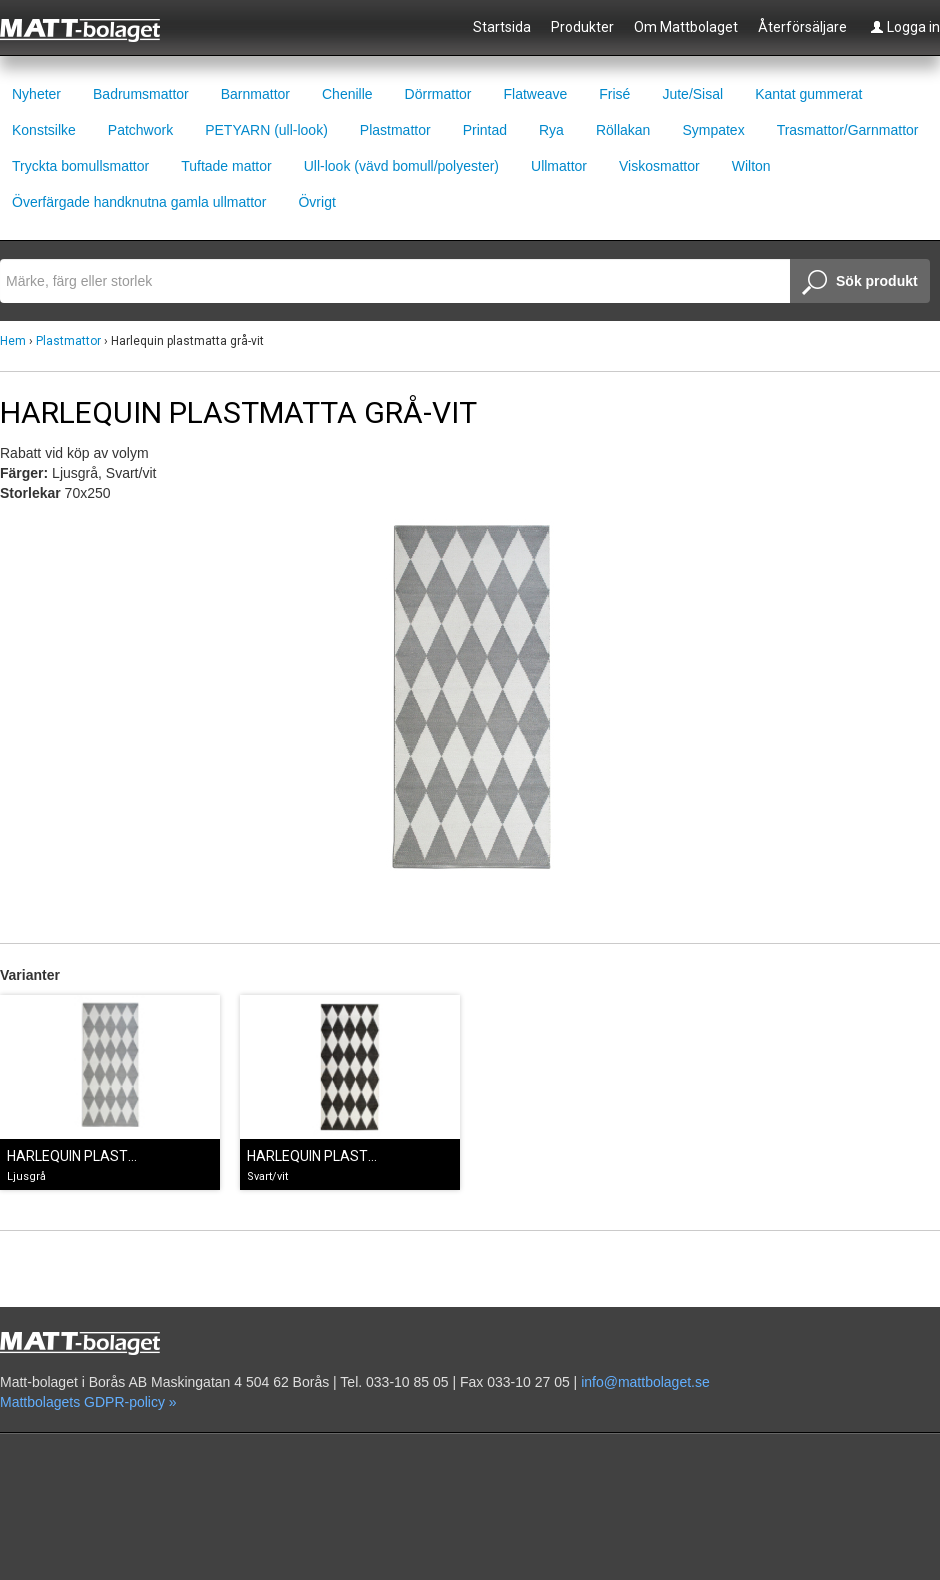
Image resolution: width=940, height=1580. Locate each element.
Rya (551, 130)
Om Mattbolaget (686, 27)
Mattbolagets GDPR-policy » (88, 1402)
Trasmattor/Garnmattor (848, 130)
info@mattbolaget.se (645, 1382)
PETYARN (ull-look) (266, 130)
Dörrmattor (438, 94)
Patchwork (140, 130)
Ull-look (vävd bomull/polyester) (401, 166)
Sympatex (713, 130)
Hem (13, 341)
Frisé (614, 94)
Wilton (751, 166)
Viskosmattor (659, 166)
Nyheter (36, 94)
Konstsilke (44, 130)
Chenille (347, 94)
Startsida (502, 27)
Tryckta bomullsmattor (80, 166)
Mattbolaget (91, 29)
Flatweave (535, 94)
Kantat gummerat (808, 94)
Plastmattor (395, 130)
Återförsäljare (802, 27)
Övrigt (316, 202)
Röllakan (623, 130)
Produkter (582, 27)
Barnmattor (255, 94)
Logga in (905, 27)
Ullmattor (559, 166)
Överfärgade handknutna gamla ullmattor (139, 202)
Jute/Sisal (692, 94)
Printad (485, 130)
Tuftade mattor (226, 166)
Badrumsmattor (141, 94)
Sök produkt (860, 283)
